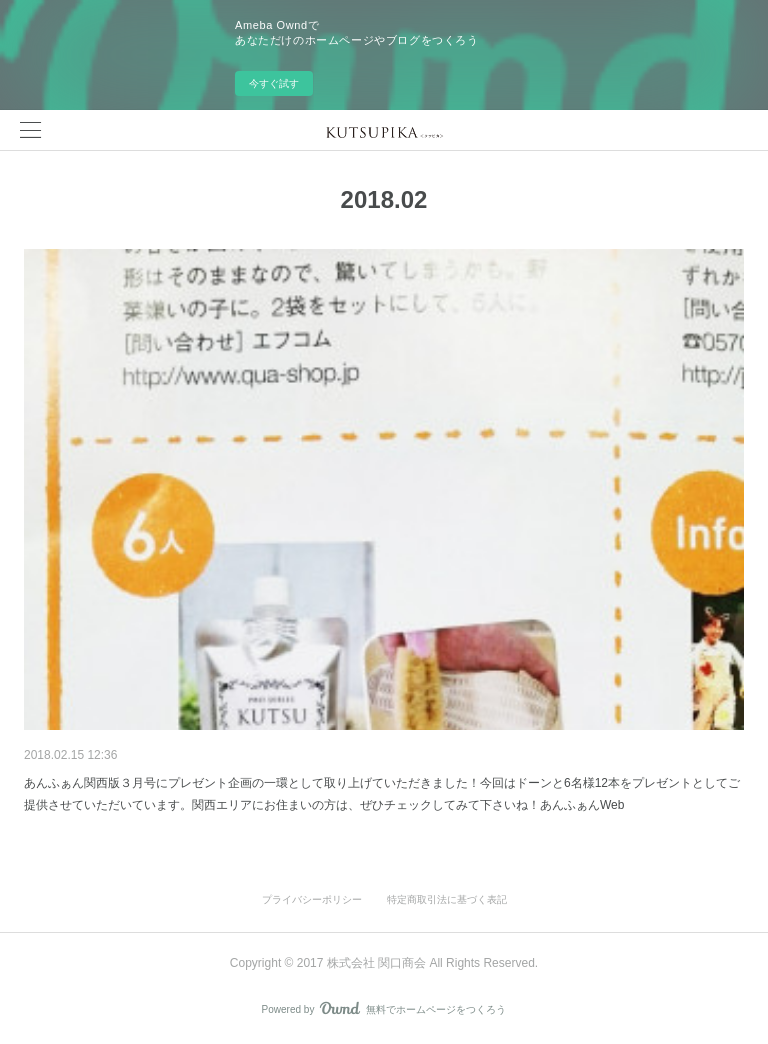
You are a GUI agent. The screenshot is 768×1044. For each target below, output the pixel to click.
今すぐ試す (274, 83)
